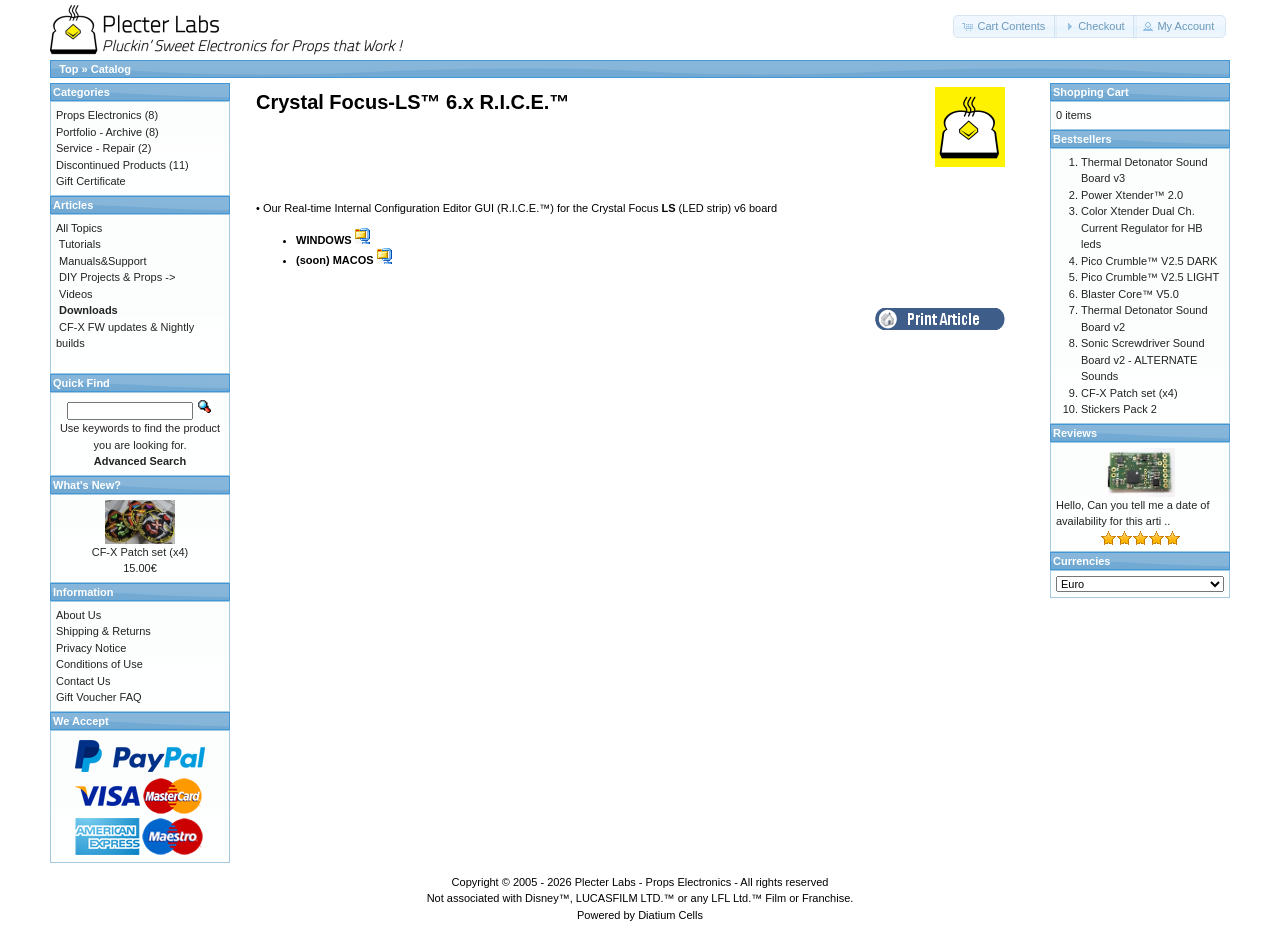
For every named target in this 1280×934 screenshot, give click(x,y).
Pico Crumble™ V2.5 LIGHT (1150, 277)
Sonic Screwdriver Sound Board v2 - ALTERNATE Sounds (1143, 359)
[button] (1005, 26)
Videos (75, 294)
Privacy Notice (91, 648)
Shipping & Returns (103, 631)
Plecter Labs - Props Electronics (653, 882)
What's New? (87, 485)
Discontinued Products (111, 165)
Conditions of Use (99, 664)
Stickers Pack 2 (1119, 409)
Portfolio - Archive (99, 132)
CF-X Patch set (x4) (140, 552)
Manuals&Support (102, 261)
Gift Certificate (91, 181)
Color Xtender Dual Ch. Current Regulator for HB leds (1142, 227)
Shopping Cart (1091, 92)
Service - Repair (95, 148)
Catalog (111, 69)
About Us (78, 615)
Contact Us (83, 681)
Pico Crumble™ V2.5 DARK (1149, 261)
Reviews (1075, 433)
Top (68, 69)
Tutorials (80, 244)
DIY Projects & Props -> (117, 277)
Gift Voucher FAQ (99, 697)
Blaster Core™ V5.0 (1130, 294)
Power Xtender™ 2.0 (1132, 195)
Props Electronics (99, 115)
